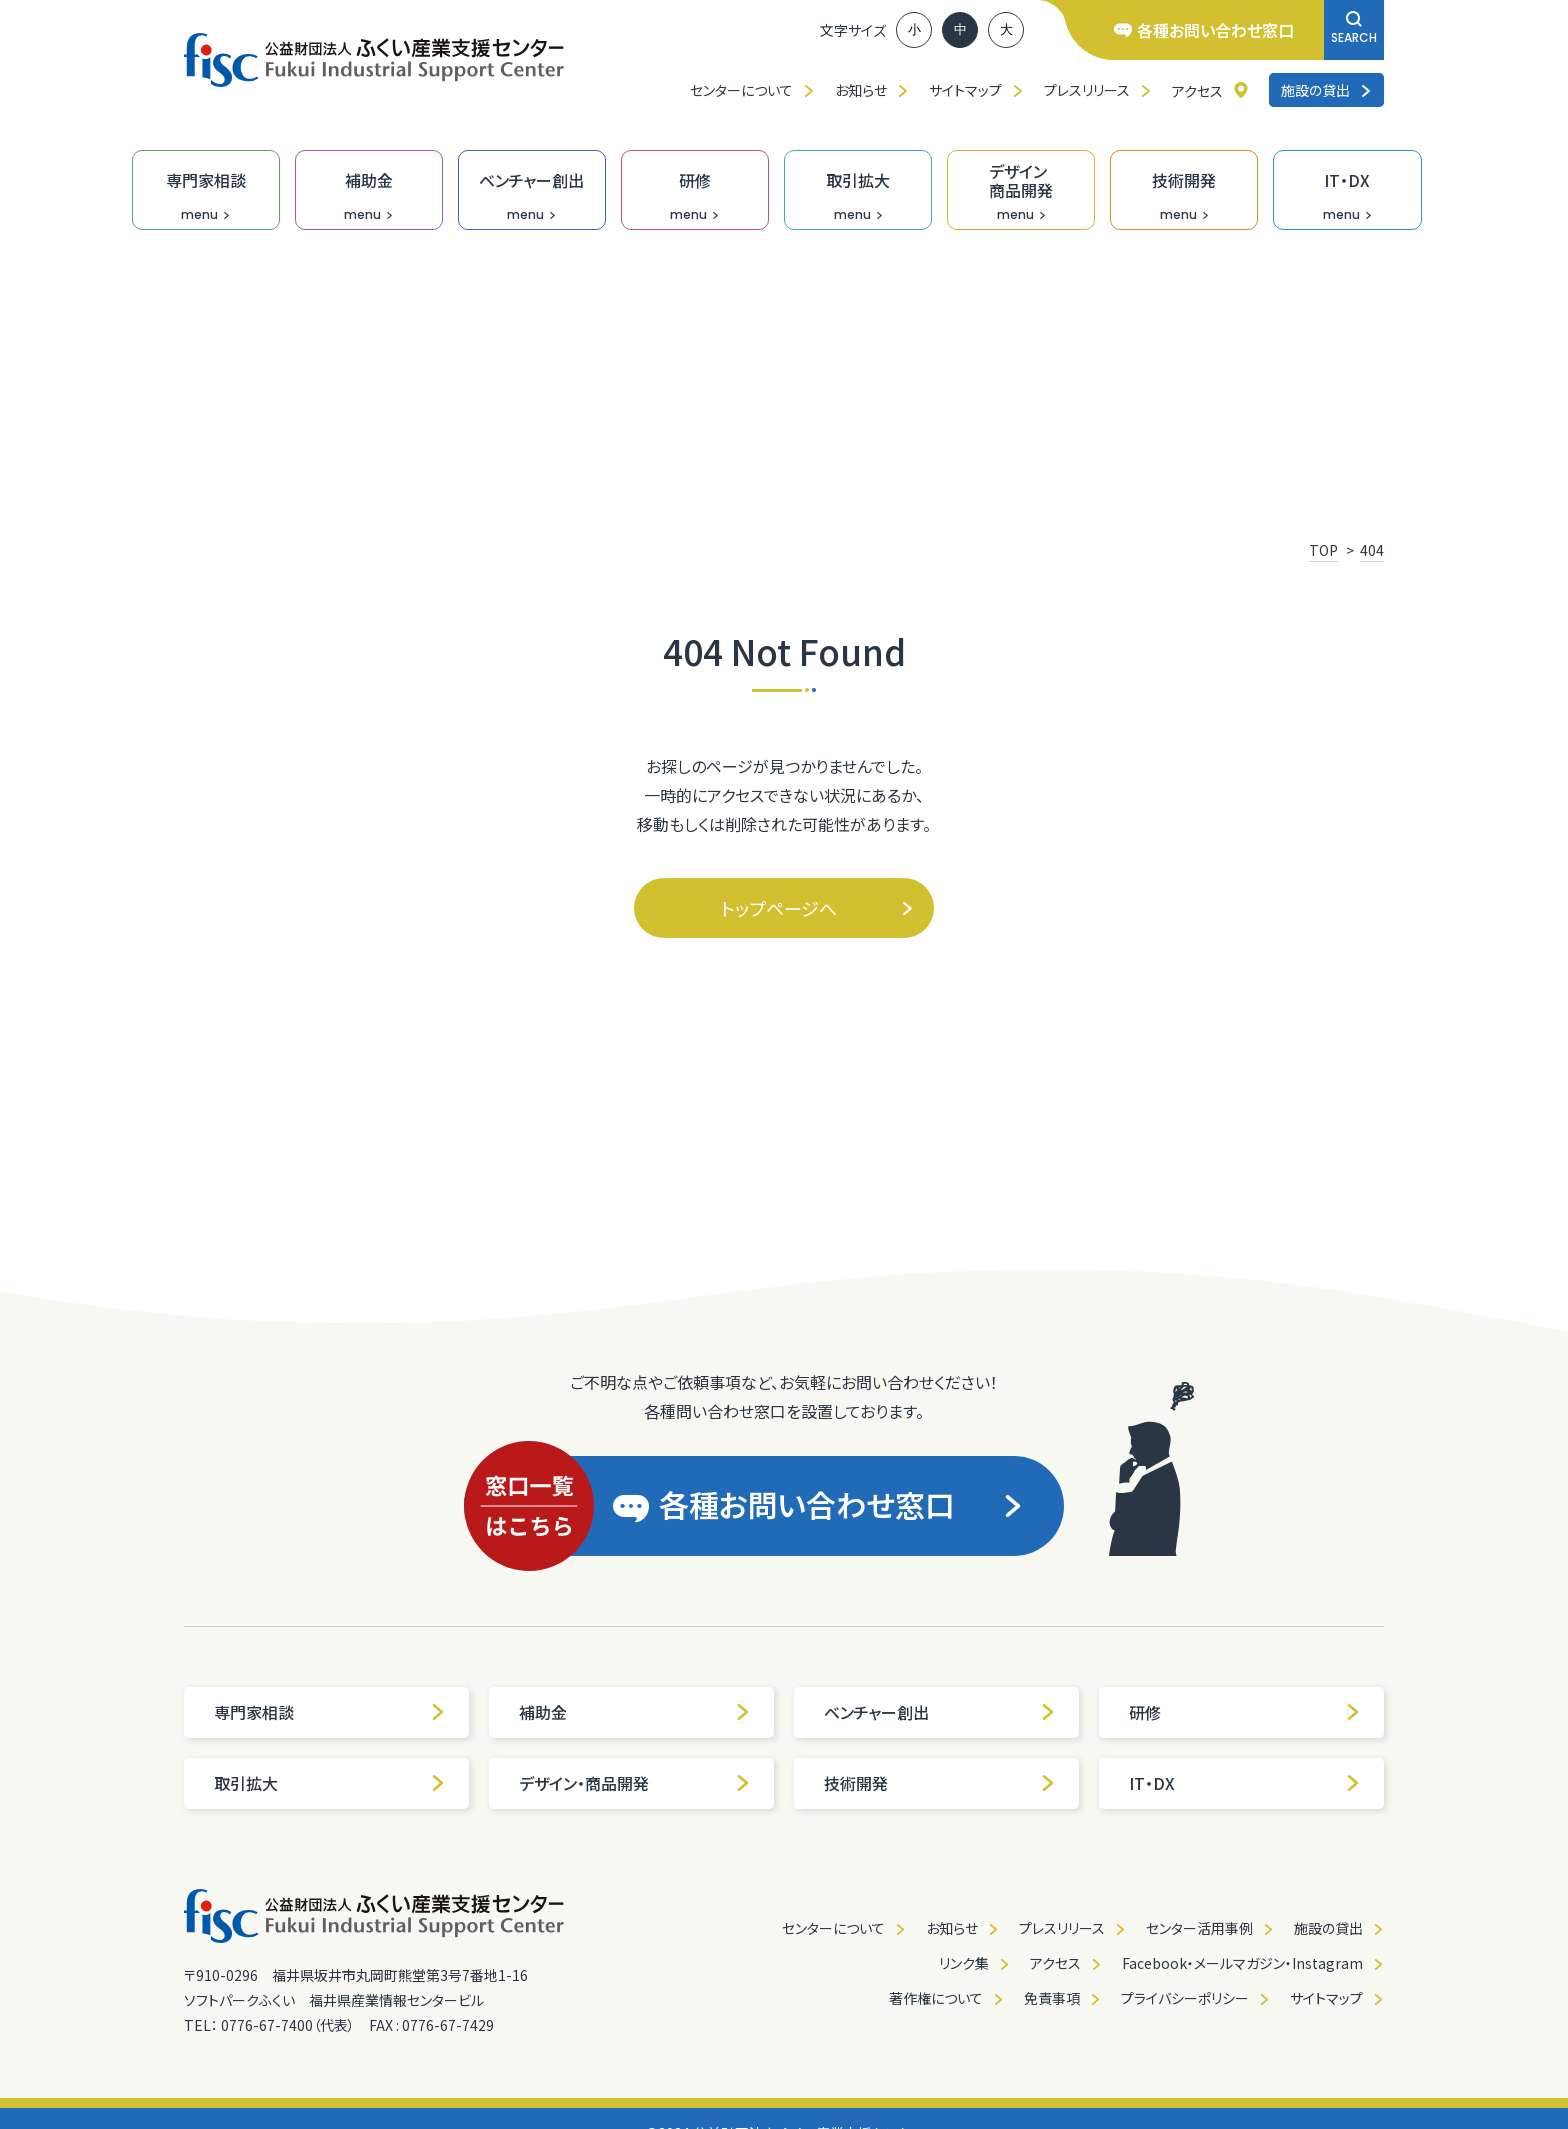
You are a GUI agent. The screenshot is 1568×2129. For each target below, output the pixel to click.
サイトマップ (965, 90)
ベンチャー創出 (940, 1712)
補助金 (635, 1712)
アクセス (1197, 91)
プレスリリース (1087, 90)
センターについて (741, 90)
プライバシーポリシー (1185, 1998)
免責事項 (1052, 1998)
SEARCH (1354, 28)
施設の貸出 (1326, 90)
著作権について (936, 1998)
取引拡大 (330, 1783)
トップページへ (817, 908)
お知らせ (861, 90)
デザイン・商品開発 (635, 1783)
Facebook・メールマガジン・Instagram (1242, 1963)
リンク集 (964, 1963)
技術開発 (940, 1783)
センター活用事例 (1199, 1928)
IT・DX (1245, 1783)
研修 (1245, 1712)
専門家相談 (330, 1712)
